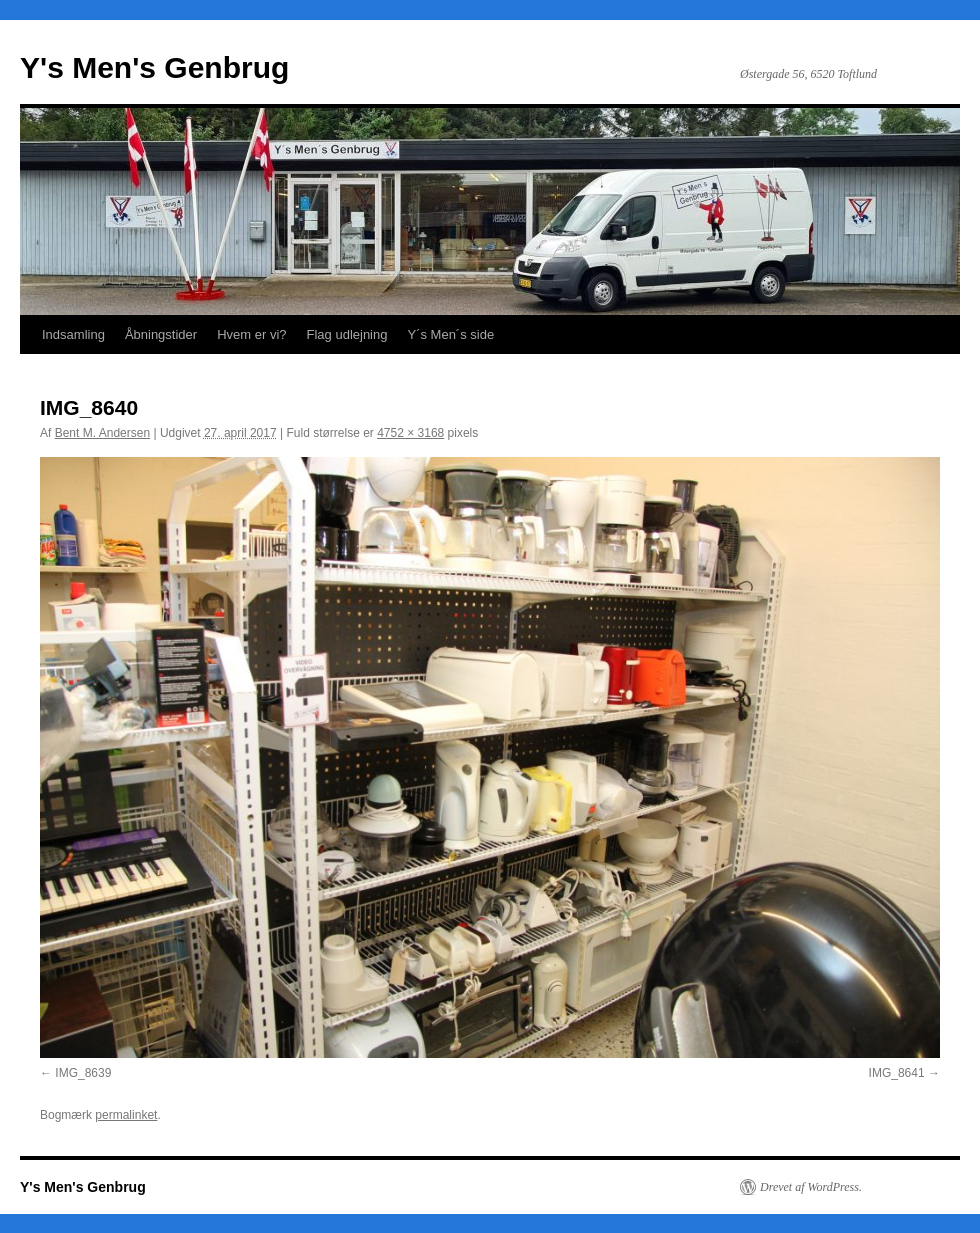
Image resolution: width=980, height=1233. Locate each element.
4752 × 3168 (410, 433)
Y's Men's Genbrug (154, 67)
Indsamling (73, 334)
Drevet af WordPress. (811, 1187)
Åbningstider (161, 334)
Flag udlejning (347, 334)
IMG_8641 (897, 1073)
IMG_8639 (83, 1073)
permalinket (126, 1115)
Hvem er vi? (251, 334)
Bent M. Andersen (102, 433)
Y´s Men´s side (450, 334)
